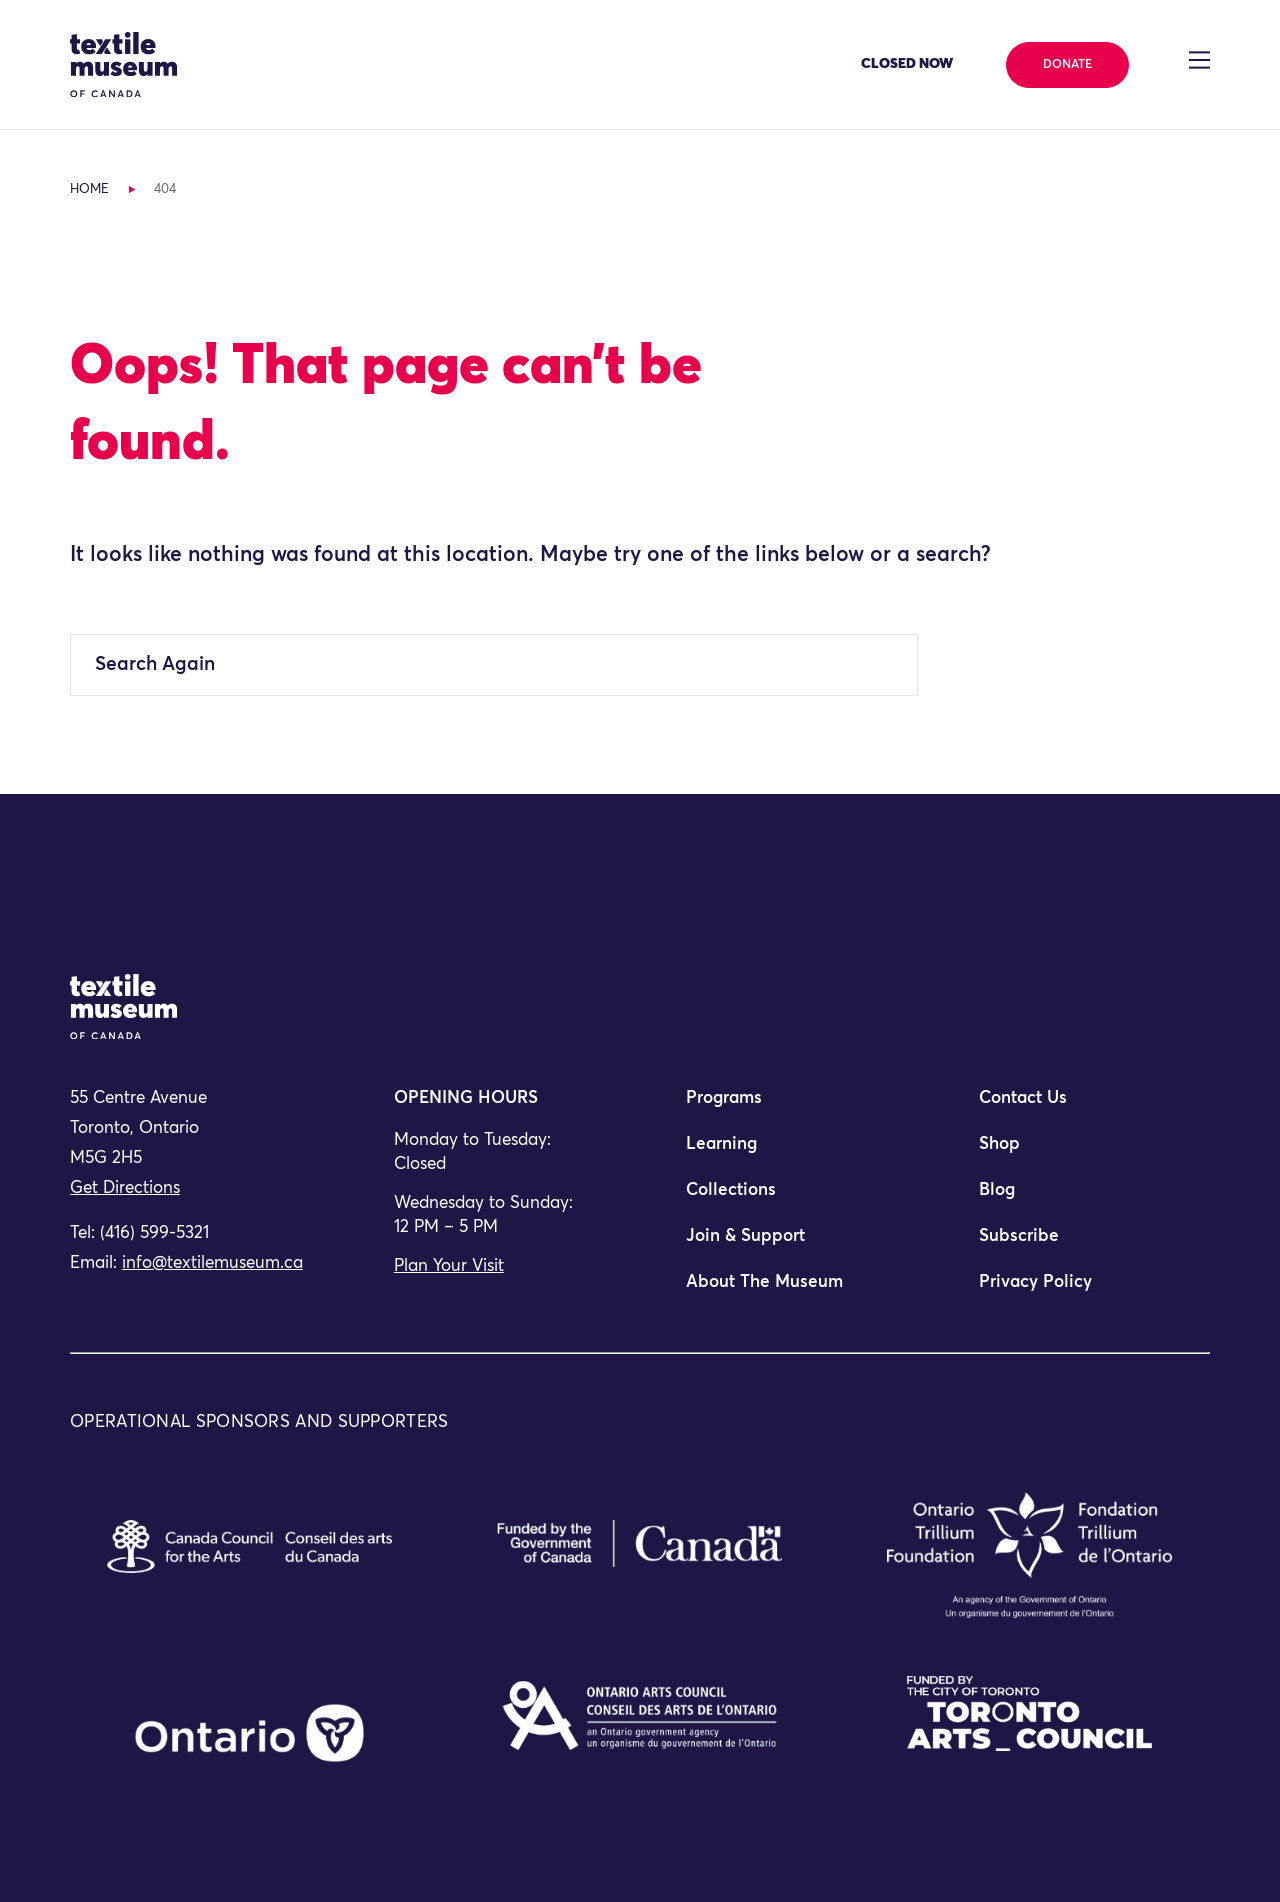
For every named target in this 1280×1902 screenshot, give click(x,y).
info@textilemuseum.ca (212, 1263)
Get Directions (125, 1188)
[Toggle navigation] (1199, 60)
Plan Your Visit (449, 1266)
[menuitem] (786, 1107)
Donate (1067, 65)
